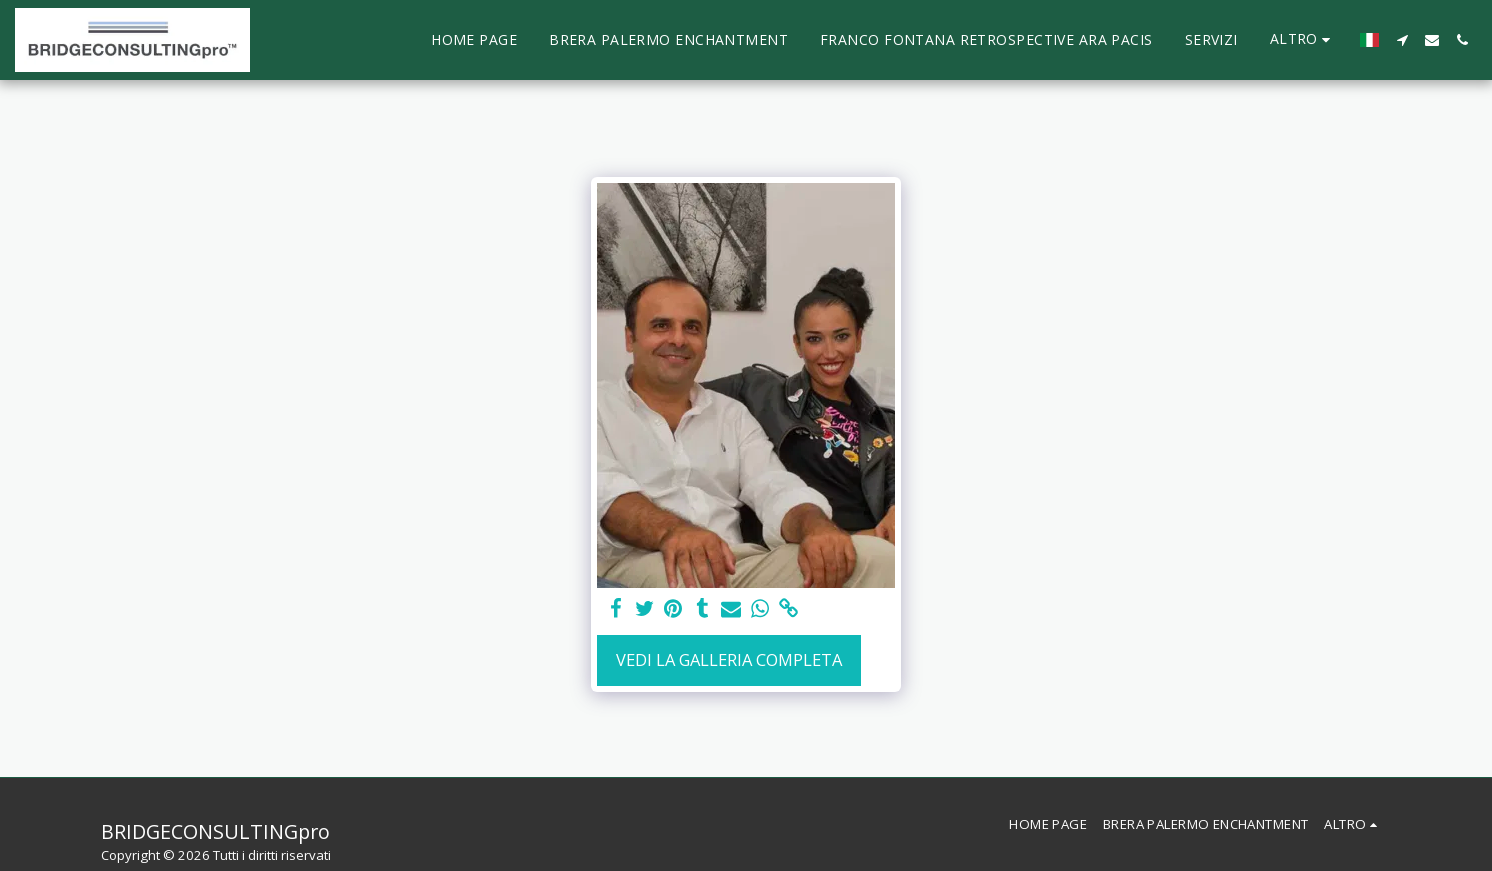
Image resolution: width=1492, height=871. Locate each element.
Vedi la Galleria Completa (729, 659)
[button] (1402, 40)
